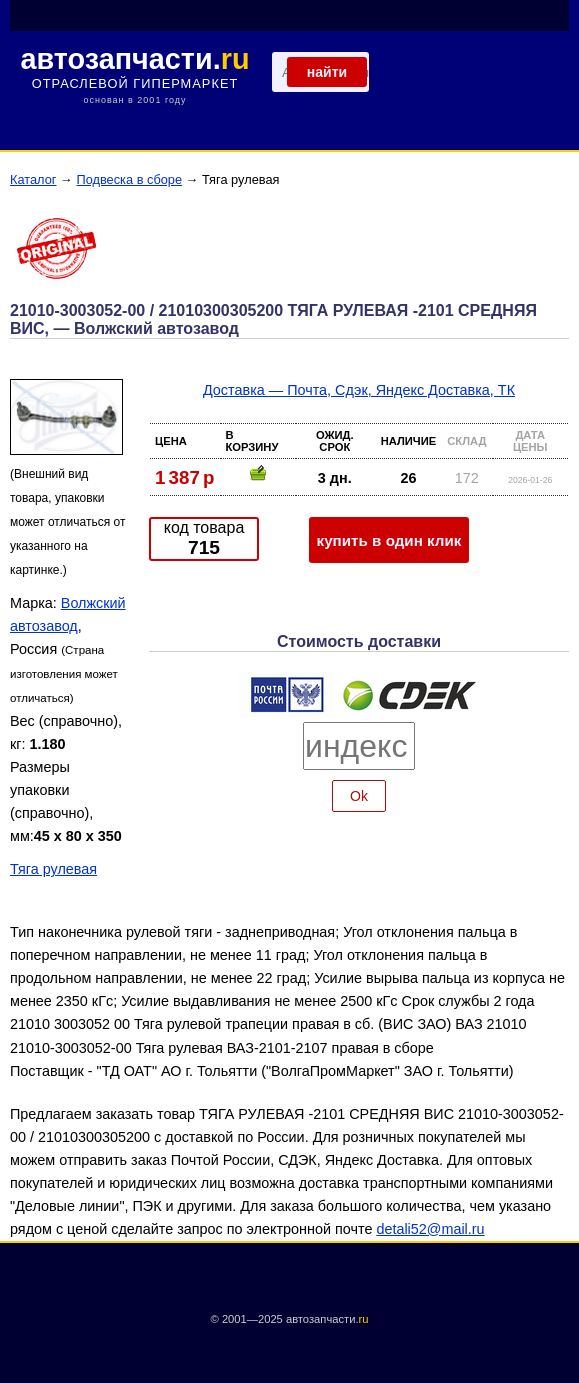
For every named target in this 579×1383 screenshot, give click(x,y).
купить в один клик (389, 540)
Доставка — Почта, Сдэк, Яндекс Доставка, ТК (359, 390)
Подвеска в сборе (129, 179)
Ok (359, 796)
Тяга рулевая (53, 869)
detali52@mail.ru (430, 1229)
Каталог (33, 179)
